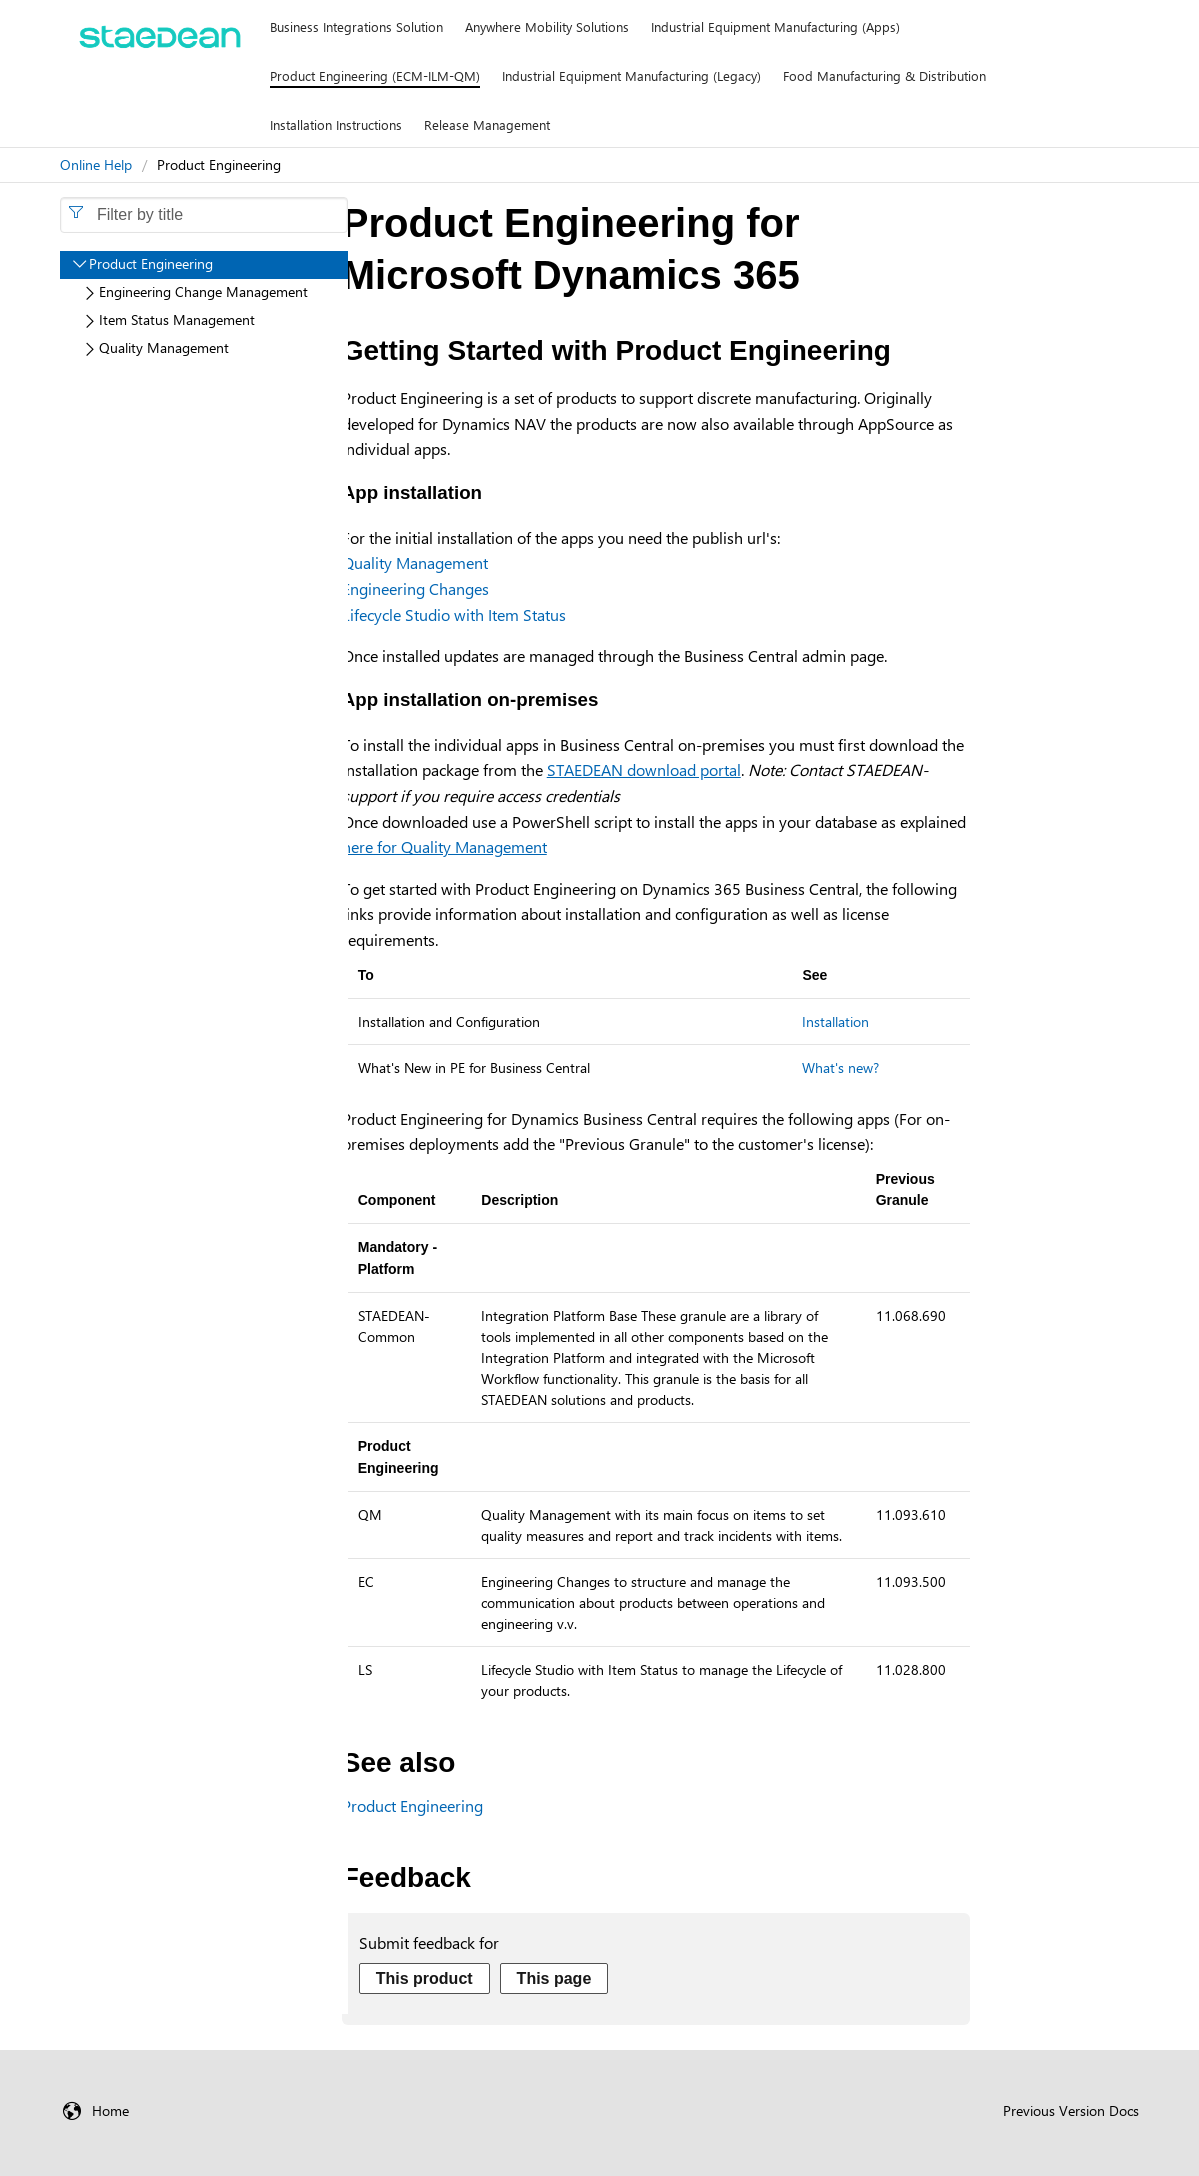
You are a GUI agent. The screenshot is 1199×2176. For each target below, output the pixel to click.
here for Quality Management (444, 846)
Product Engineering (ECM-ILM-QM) (375, 75)
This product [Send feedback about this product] (424, 1978)
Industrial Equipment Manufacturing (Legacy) (631, 75)
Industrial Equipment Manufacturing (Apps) (775, 26)
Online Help (96, 164)
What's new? (840, 1067)
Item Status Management (177, 319)
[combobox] (204, 215)
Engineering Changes (415, 588)
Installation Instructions (336, 124)
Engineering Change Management (203, 291)
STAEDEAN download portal (644, 769)
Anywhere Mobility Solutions (547, 26)
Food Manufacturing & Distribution (884, 75)
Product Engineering (412, 1805)
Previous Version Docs (1071, 2110)
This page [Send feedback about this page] (554, 1978)
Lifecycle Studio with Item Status (454, 614)
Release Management (487, 124)
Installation (835, 1021)
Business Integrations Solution (356, 26)
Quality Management (415, 562)
